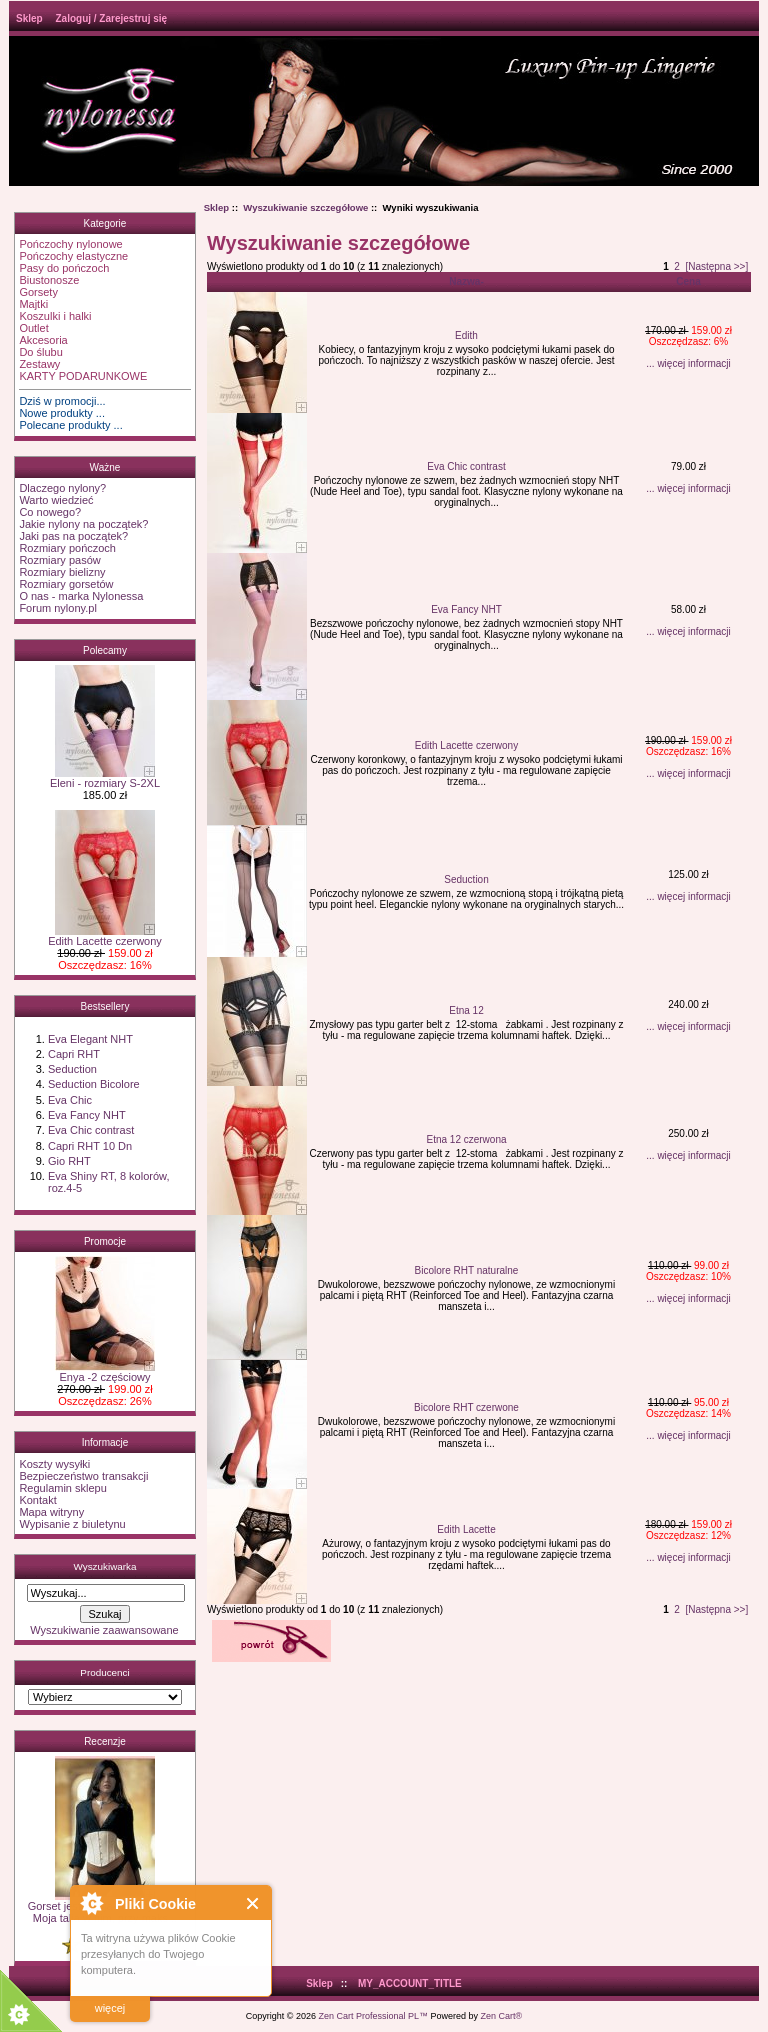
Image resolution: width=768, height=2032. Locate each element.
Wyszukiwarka (104, 1566)
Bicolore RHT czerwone (466, 1407)
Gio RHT (69, 1161)
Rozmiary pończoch (67, 548)
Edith (466, 335)
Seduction (72, 1069)
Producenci (104, 1672)
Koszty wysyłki (54, 1464)
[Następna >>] (716, 266)
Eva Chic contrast (91, 1130)
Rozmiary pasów (59, 560)
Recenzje (105, 1741)
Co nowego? (50, 512)
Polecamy (105, 650)
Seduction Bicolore (94, 1084)
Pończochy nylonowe (70, 244)
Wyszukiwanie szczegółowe (305, 207)
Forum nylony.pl (57, 608)
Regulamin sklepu (62, 1488)
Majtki (33, 304)
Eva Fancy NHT (87, 1115)
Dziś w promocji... (62, 401)
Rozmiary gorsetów (66, 584)
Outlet (33, 328)
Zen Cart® (502, 2016)
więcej (110, 2008)
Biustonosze (49, 280)
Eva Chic (70, 1100)
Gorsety (38, 292)
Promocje (105, 1241)
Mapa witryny (51, 1512)
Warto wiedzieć (56, 500)
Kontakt (37, 1500)
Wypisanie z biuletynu (72, 1524)
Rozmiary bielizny (62, 572)
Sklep (29, 18)
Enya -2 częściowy (105, 1372)
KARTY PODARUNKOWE (83, 376)
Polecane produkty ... (70, 425)
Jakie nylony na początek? (83, 524)
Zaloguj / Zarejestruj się (111, 18)
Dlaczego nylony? (62, 488)
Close (253, 1903)
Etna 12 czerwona (466, 1139)
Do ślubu (40, 352)
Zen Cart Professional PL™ (373, 2016)
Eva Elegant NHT (90, 1039)
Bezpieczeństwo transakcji (83, 1476)
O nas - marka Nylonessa (81, 596)
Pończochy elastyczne (73, 256)
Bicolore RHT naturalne (467, 1270)
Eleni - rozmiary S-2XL (105, 778)
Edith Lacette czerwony (105, 936)
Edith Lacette (466, 1529)
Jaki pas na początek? (73, 536)
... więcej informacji (688, 363)
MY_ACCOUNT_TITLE (410, 1983)
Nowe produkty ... (62, 413)
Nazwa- (466, 281)
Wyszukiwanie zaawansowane (104, 1630)
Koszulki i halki (55, 316)
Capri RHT (74, 1054)
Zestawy (39, 364)
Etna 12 (466, 1010)
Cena (688, 281)
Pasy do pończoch (64, 268)
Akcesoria (43, 340)
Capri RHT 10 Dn (90, 1146)
